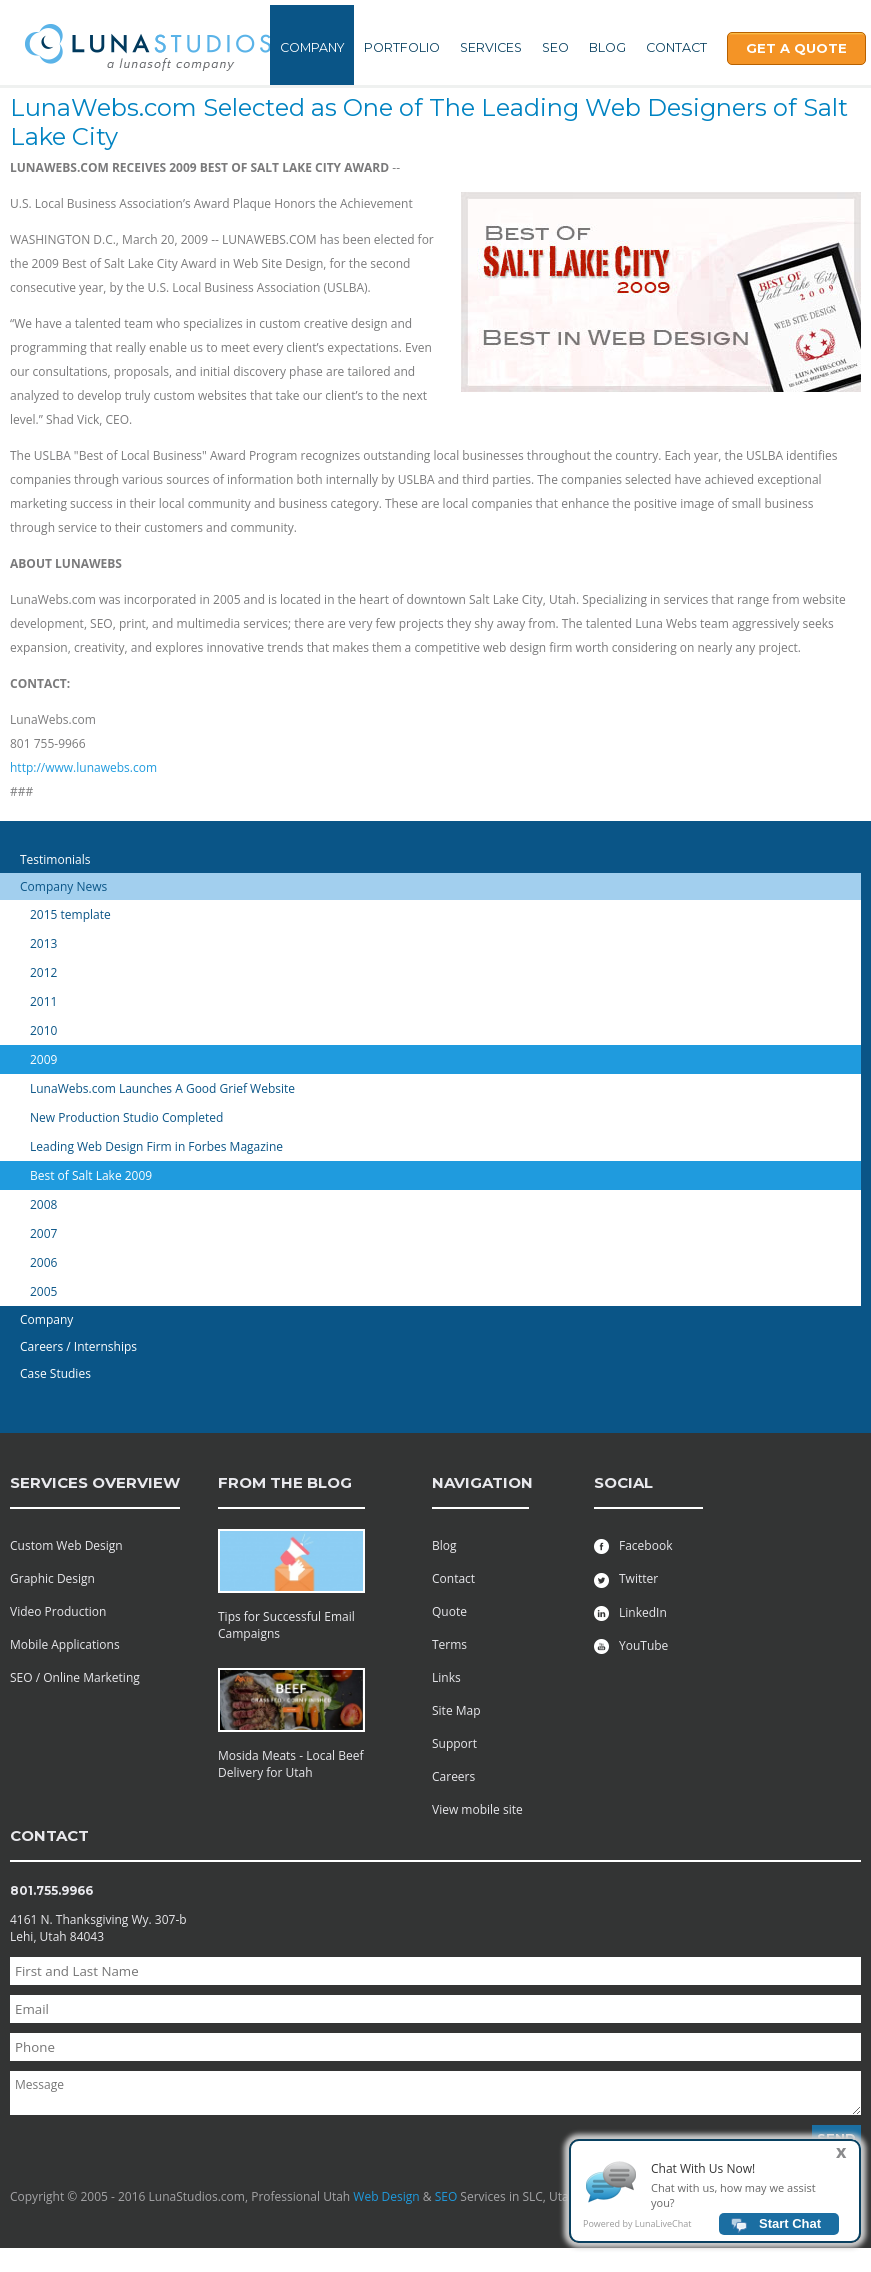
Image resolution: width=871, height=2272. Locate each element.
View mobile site (477, 1809)
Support (454, 1743)
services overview (95, 1482)
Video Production (58, 1611)
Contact (676, 47)
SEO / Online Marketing (75, 1677)
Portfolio (402, 47)
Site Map (456, 1710)
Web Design (386, 2196)
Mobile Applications (65, 1644)
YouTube (631, 1645)
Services (491, 47)
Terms (449, 1644)
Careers (453, 1776)
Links (446, 1677)
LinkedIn (630, 1612)
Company (312, 47)
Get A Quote (796, 48)
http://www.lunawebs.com (83, 767)
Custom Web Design (66, 1545)
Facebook (633, 1545)
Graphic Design (52, 1578)
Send (836, 2138)
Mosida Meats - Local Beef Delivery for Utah (291, 1764)
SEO (555, 47)
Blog (607, 47)
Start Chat (790, 2232)
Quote (449, 1611)
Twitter (626, 1578)
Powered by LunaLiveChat (637, 2232)
